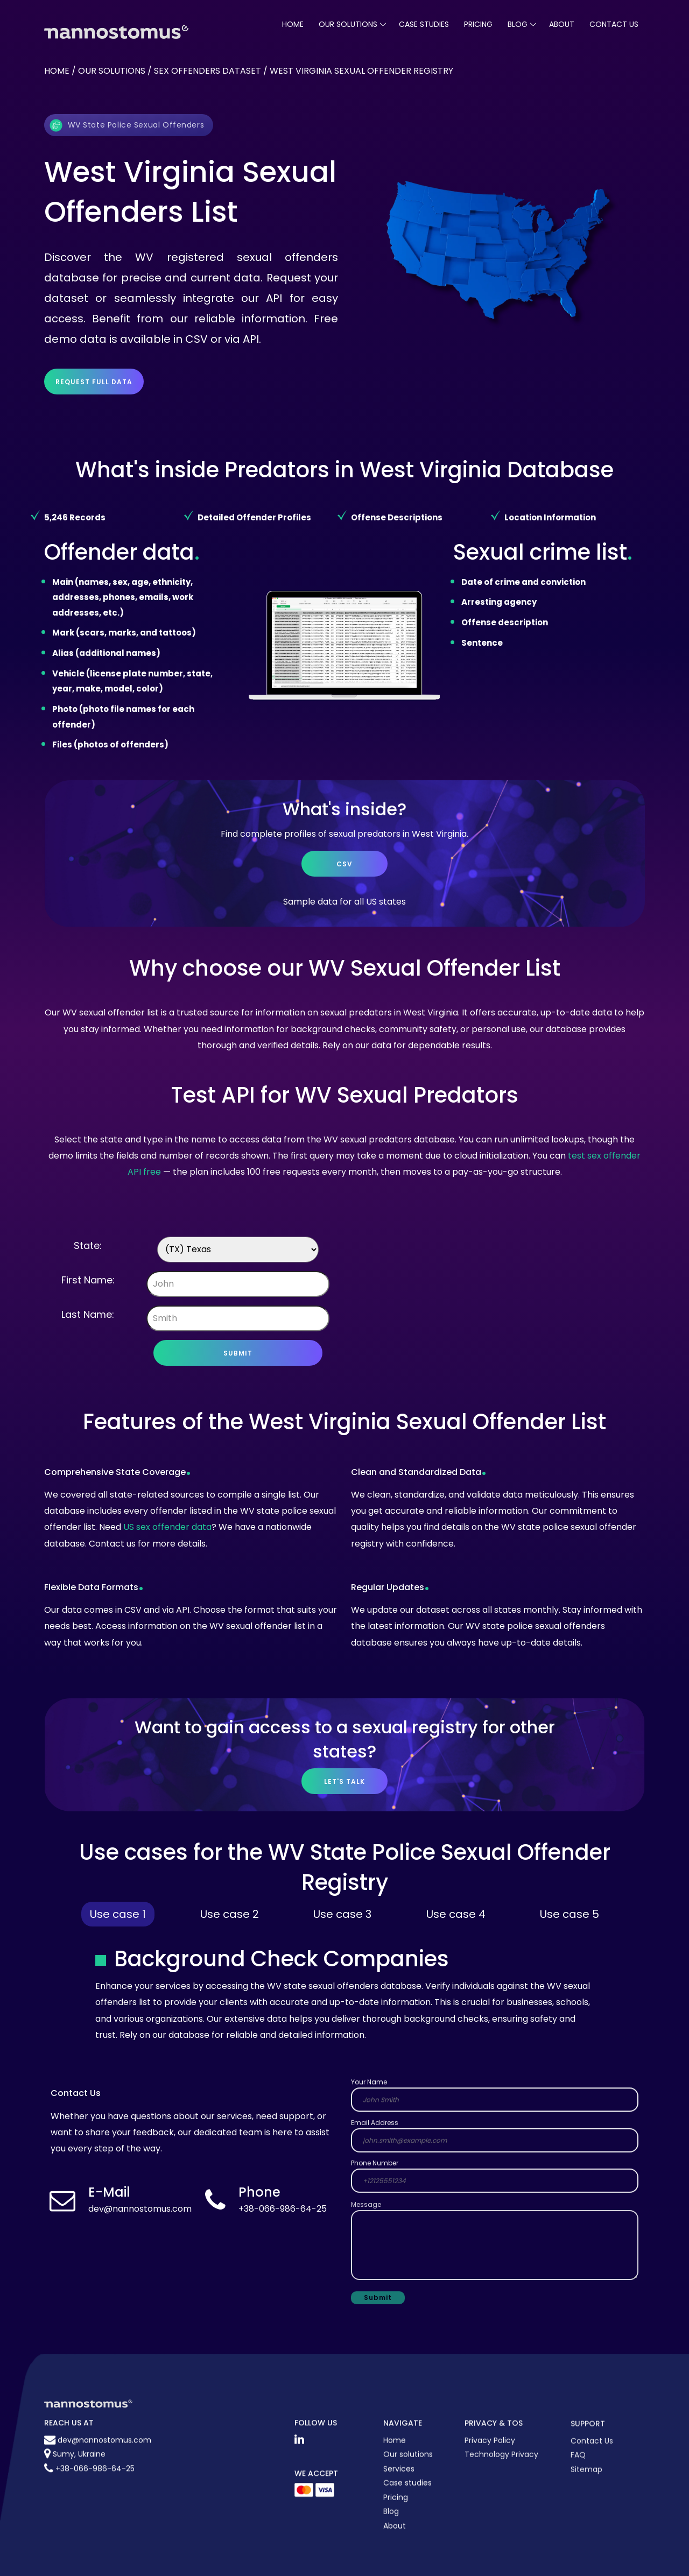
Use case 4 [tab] (456, 1914)
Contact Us (613, 24)
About (561, 24)
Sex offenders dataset (207, 71)
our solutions (348, 24)
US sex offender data (167, 1527)
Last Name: (87, 1314)
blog (518, 24)
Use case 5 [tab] (569, 1914)
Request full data (93, 381)
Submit (237, 1353)
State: (88, 1245)
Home (293, 24)
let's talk (344, 1781)
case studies (424, 24)
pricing (478, 24)
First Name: (88, 1280)
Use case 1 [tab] (118, 1914)
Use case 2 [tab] (229, 1914)
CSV (344, 864)
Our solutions (111, 71)
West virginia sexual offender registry (361, 71)
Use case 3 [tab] (342, 1914)
